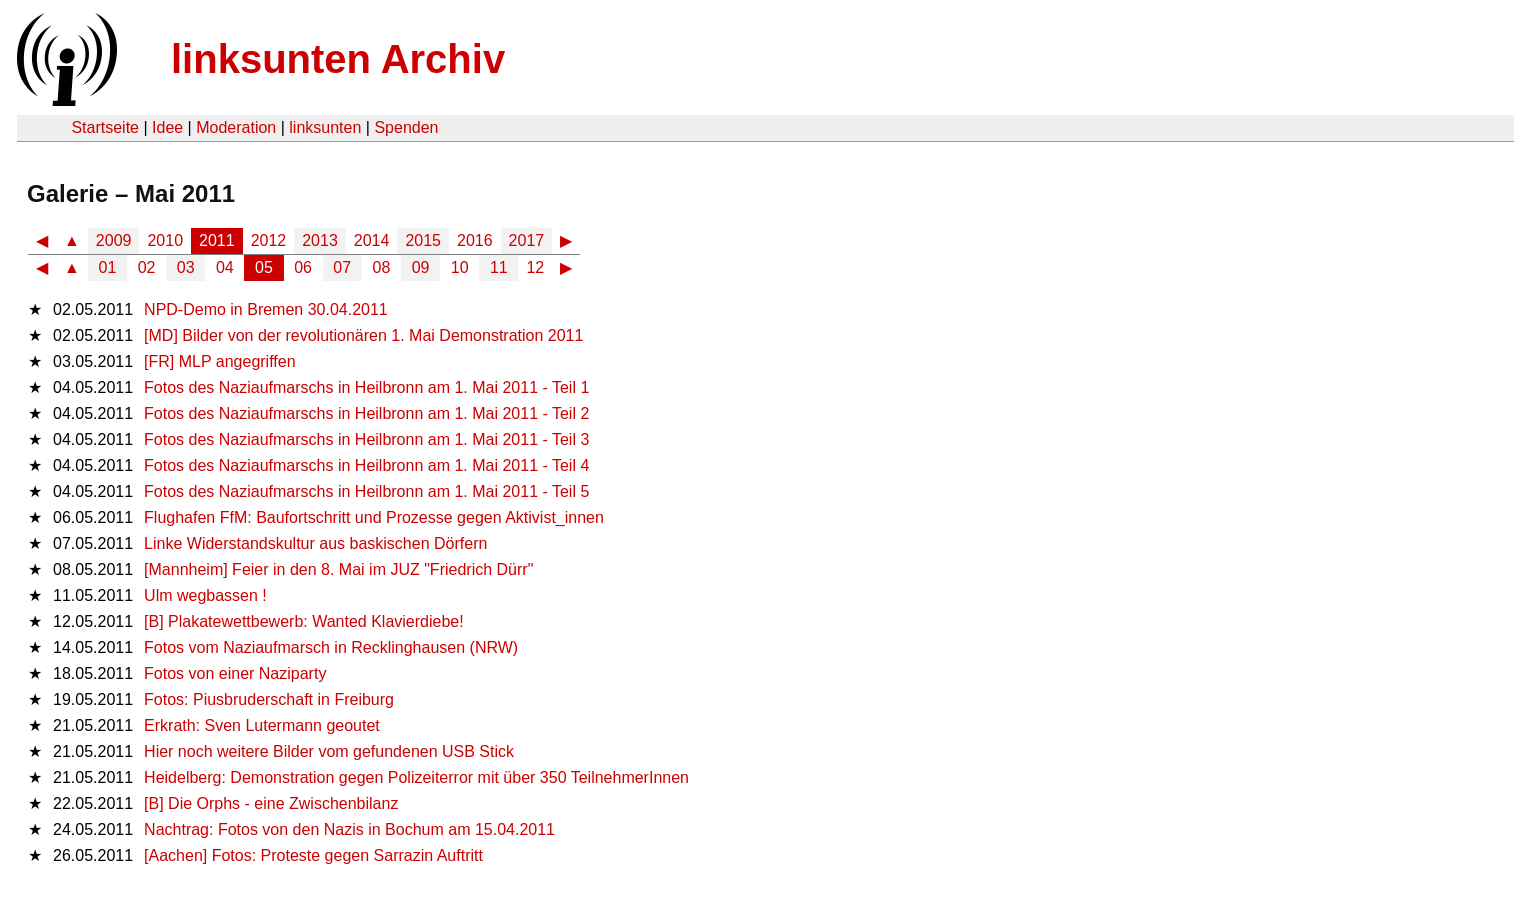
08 (382, 267)
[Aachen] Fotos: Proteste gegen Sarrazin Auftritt (313, 855)
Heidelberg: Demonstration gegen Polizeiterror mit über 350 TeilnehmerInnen (416, 777)
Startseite (105, 127)
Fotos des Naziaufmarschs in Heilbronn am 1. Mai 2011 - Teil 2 (366, 413)
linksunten (325, 127)
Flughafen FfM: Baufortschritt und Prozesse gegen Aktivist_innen (374, 517)
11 (499, 267)
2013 (320, 240)
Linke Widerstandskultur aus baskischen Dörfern (315, 543)
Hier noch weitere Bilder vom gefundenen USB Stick (329, 751)
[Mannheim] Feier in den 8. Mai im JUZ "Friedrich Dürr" (338, 569)
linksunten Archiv (338, 59)
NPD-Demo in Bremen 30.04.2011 (266, 309)
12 (535, 267)
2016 (475, 240)
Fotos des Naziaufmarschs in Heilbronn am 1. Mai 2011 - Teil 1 (366, 387)
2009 (114, 240)
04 (225, 267)
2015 (423, 240)
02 (147, 267)
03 (186, 267)
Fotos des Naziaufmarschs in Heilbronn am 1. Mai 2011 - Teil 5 (366, 491)
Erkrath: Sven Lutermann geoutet (262, 725)
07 (342, 267)
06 (303, 267)
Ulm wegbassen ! (205, 595)
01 (108, 267)
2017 (527, 240)
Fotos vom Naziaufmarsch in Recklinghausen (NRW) (331, 647)
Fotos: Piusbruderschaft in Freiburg (269, 699)
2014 (372, 240)
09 (421, 267)
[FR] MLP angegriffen (220, 361)
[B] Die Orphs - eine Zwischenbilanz (271, 803)
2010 (165, 240)
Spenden (406, 127)
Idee (167, 127)
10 (460, 267)
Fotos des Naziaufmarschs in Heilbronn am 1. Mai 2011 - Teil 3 (366, 439)
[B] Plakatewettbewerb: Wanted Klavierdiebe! (304, 621)
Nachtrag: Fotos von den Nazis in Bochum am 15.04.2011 (349, 829)
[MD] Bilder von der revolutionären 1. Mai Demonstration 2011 (363, 335)
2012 (269, 240)
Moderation (236, 127)
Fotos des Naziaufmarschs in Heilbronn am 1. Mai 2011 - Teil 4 (366, 465)
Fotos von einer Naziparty (235, 673)
